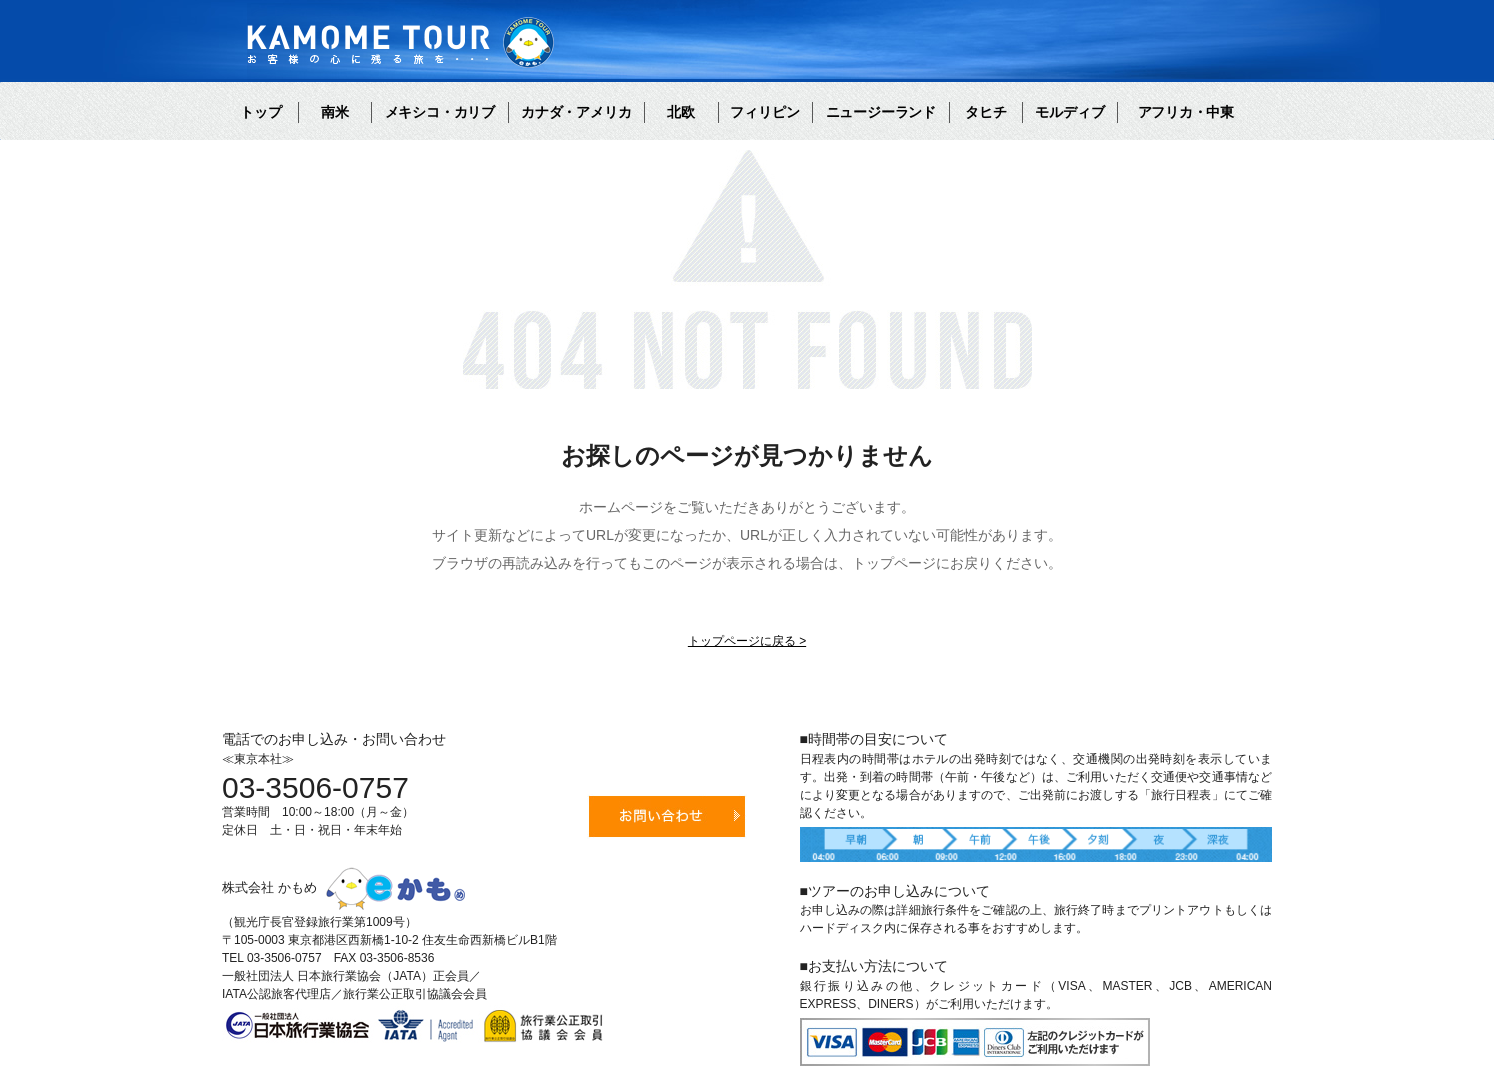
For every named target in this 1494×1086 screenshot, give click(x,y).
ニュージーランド (881, 112)
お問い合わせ (667, 816)
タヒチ (986, 112)
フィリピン (765, 112)
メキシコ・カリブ (440, 112)
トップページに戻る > (747, 641)
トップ (261, 112)
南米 (335, 112)
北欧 (681, 112)
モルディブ (1070, 112)
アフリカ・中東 (1186, 112)
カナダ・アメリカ (576, 112)
